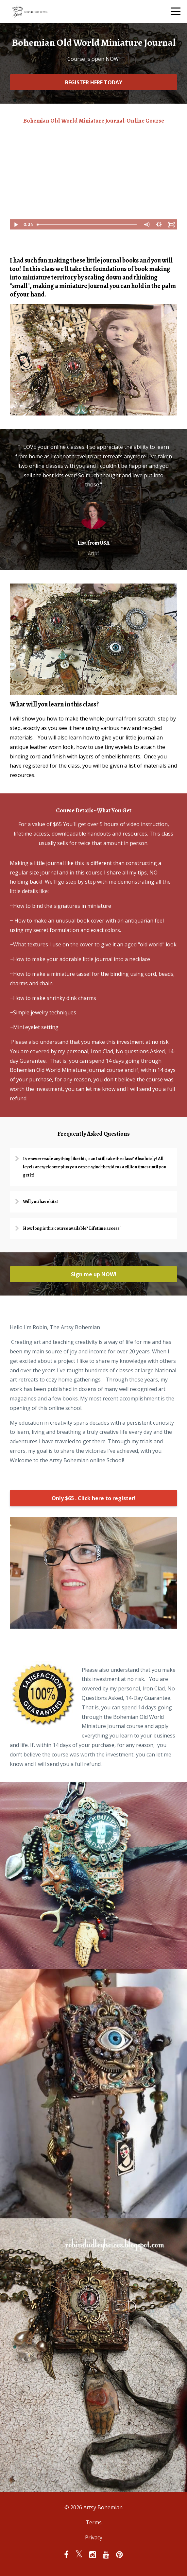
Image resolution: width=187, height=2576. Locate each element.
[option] (93, 499)
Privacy (93, 2537)
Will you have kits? (41, 1201)
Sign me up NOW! (93, 1274)
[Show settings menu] (159, 224)
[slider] (87, 224)
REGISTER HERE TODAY (93, 82)
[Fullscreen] (171, 224)
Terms (94, 2522)
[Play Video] (15, 224)
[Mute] (146, 224)
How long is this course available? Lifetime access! (72, 1228)
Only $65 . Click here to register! (94, 1498)
